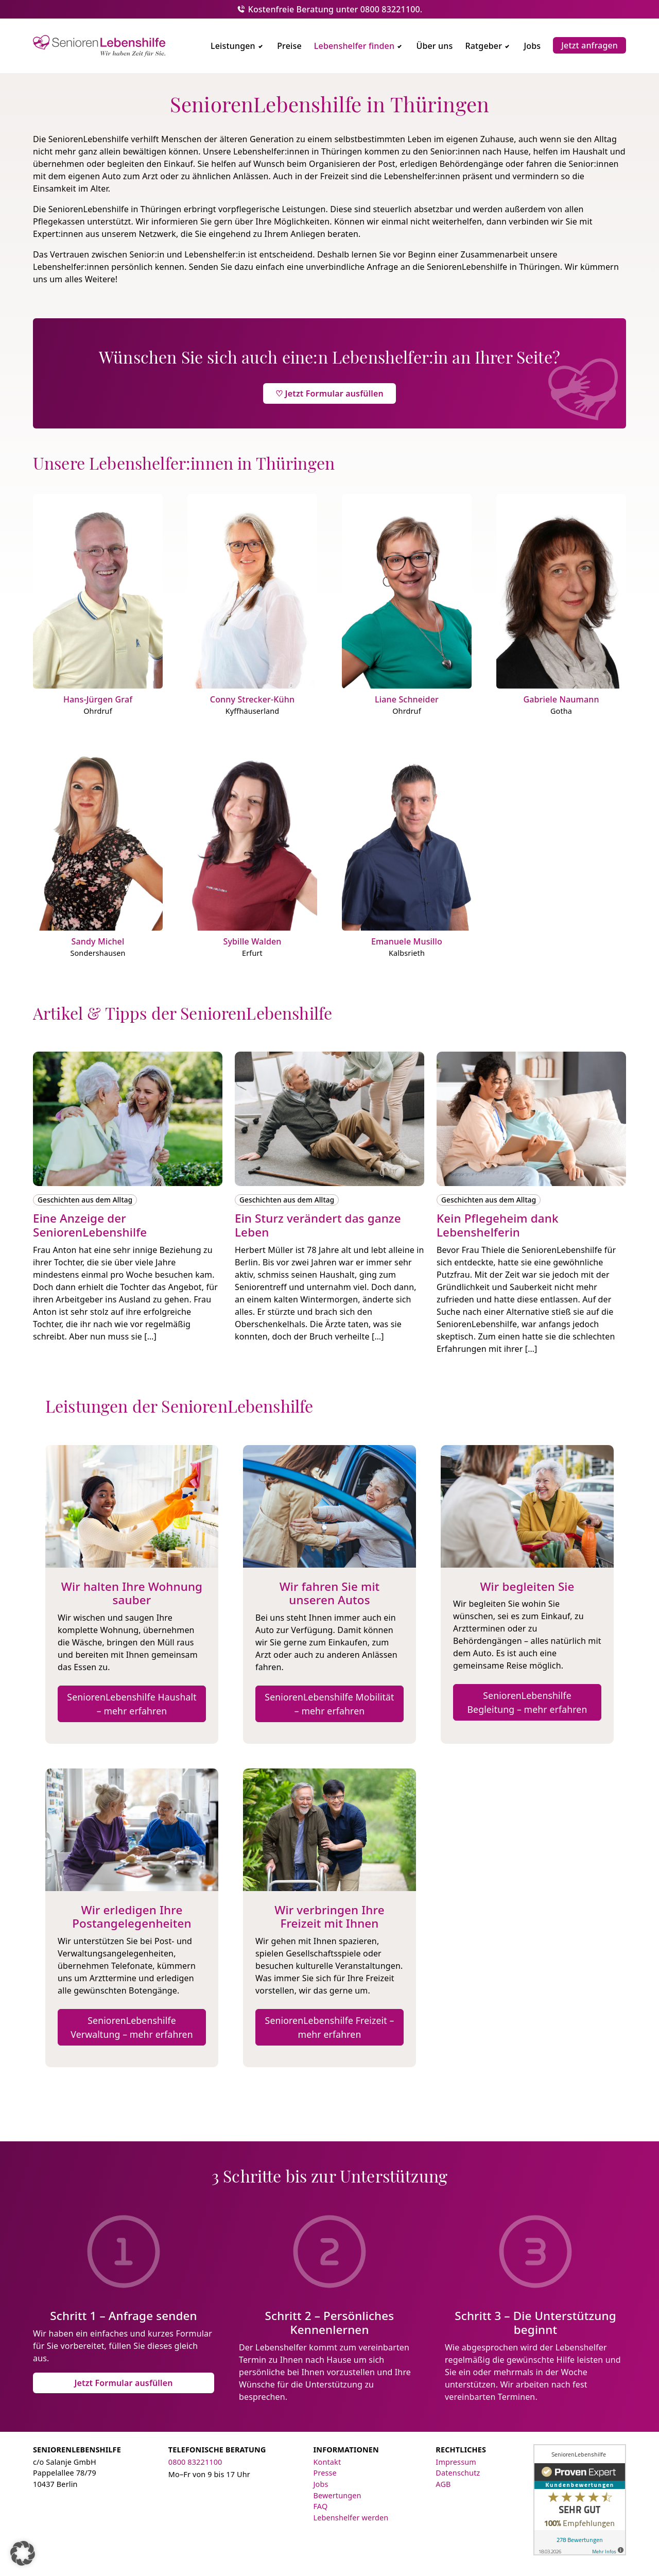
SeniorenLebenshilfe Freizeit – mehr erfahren (329, 2027)
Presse (325, 2473)
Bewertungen (337, 2495)
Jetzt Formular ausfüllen (123, 2383)
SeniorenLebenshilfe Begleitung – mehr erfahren (527, 1702)
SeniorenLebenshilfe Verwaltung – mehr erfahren (132, 2027)
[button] (22, 2553)
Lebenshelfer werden (351, 2517)
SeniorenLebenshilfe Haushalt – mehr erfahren (131, 1703)
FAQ (321, 2506)
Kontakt (327, 2462)
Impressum (456, 2462)
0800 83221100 (195, 2462)
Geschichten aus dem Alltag (85, 1200)
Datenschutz (458, 2473)
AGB (443, 2484)
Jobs (321, 2484)
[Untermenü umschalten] (260, 46)
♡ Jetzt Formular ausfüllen (329, 393)
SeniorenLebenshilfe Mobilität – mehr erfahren (329, 1703)
